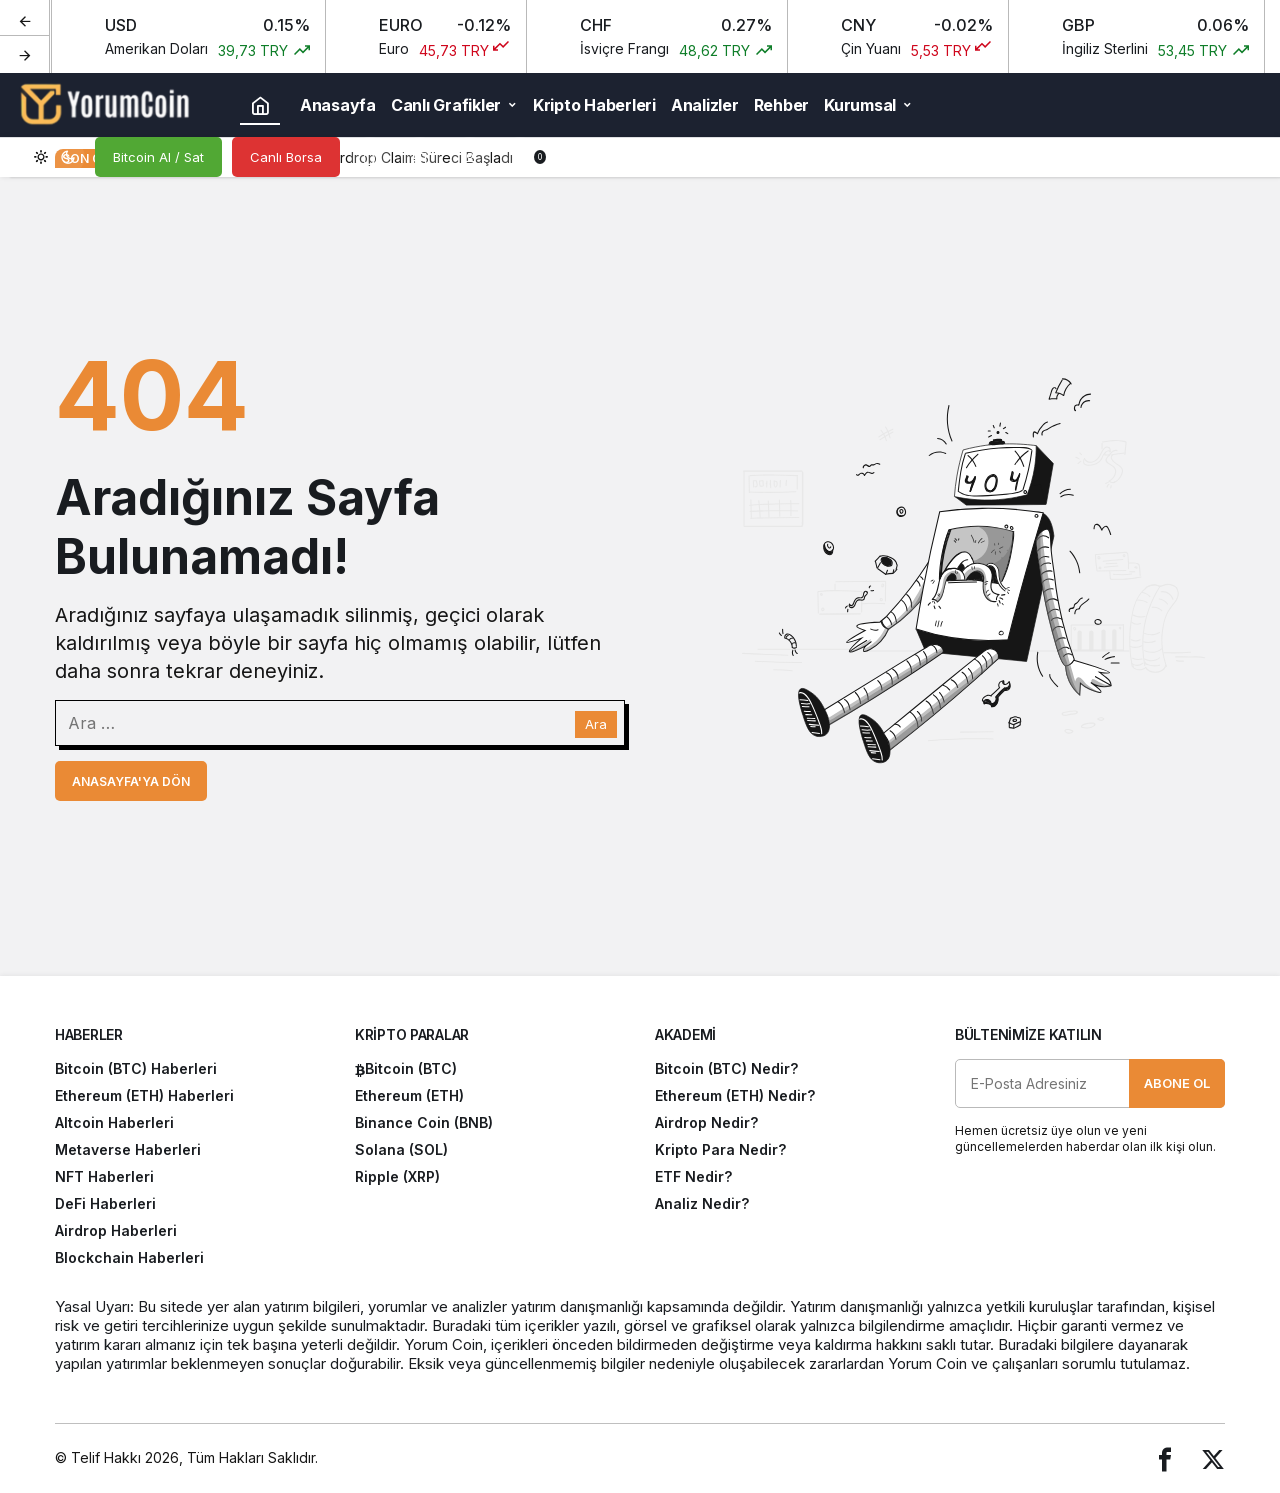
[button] (420, 157)
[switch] (55, 157)
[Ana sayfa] (260, 105)
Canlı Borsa (286, 157)
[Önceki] (25, 19)
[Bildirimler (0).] (520, 157)
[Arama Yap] (370, 157)
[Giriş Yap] (470, 157)
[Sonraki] (25, 54)
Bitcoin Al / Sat (158, 157)
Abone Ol (1177, 1083)
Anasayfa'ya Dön (131, 781)
